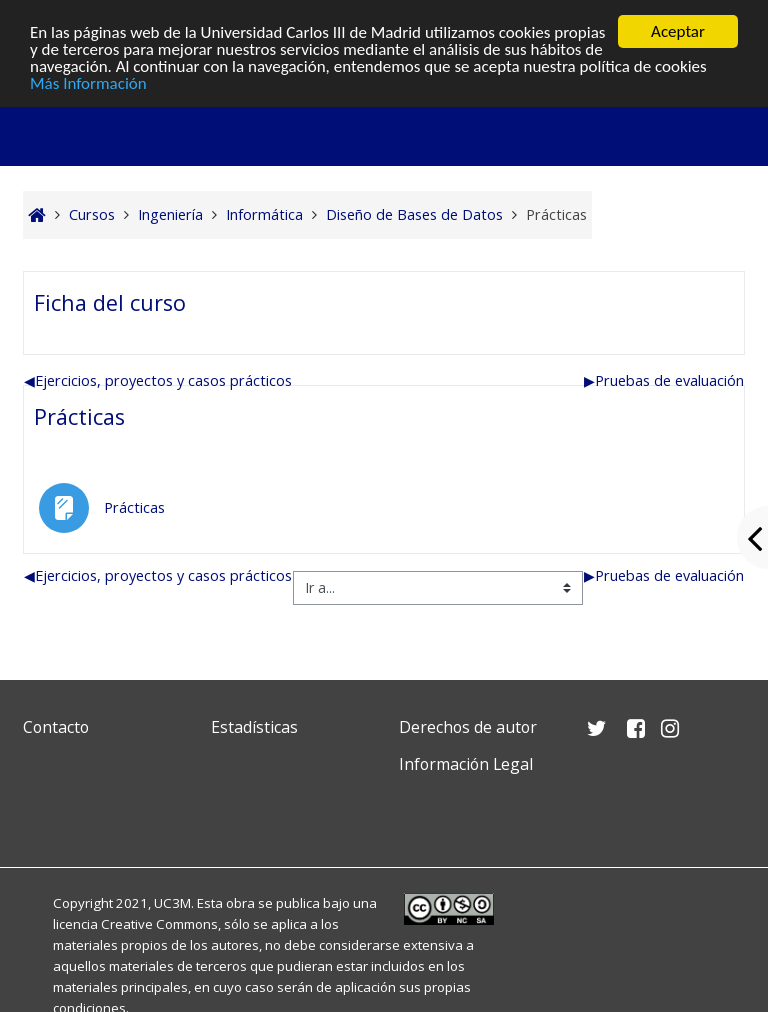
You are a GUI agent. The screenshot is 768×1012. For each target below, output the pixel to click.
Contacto (56, 727)
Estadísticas (254, 727)
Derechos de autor (468, 727)
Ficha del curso (110, 302)
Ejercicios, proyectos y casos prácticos (158, 380)
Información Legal (466, 764)
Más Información (88, 83)
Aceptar (678, 31)
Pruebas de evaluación (664, 380)
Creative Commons (159, 924)
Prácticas (79, 416)
